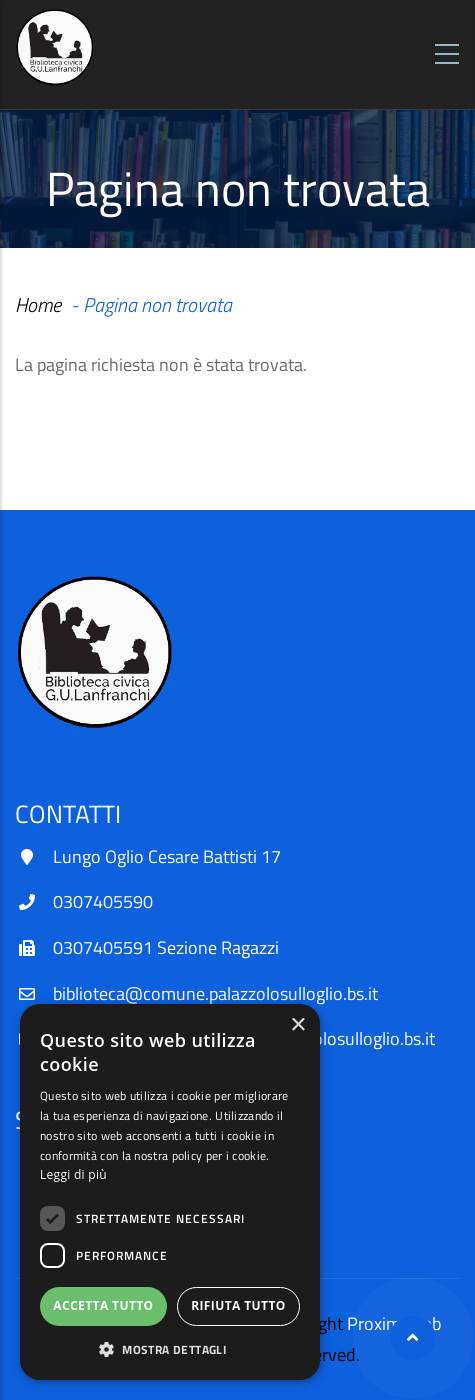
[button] (170, 1349)
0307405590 (103, 901)
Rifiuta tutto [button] (238, 1305)
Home (38, 304)
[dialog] (170, 1192)
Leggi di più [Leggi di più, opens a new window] (73, 1174)
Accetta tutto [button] (103, 1305)
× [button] (297, 1025)
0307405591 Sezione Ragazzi (166, 947)
